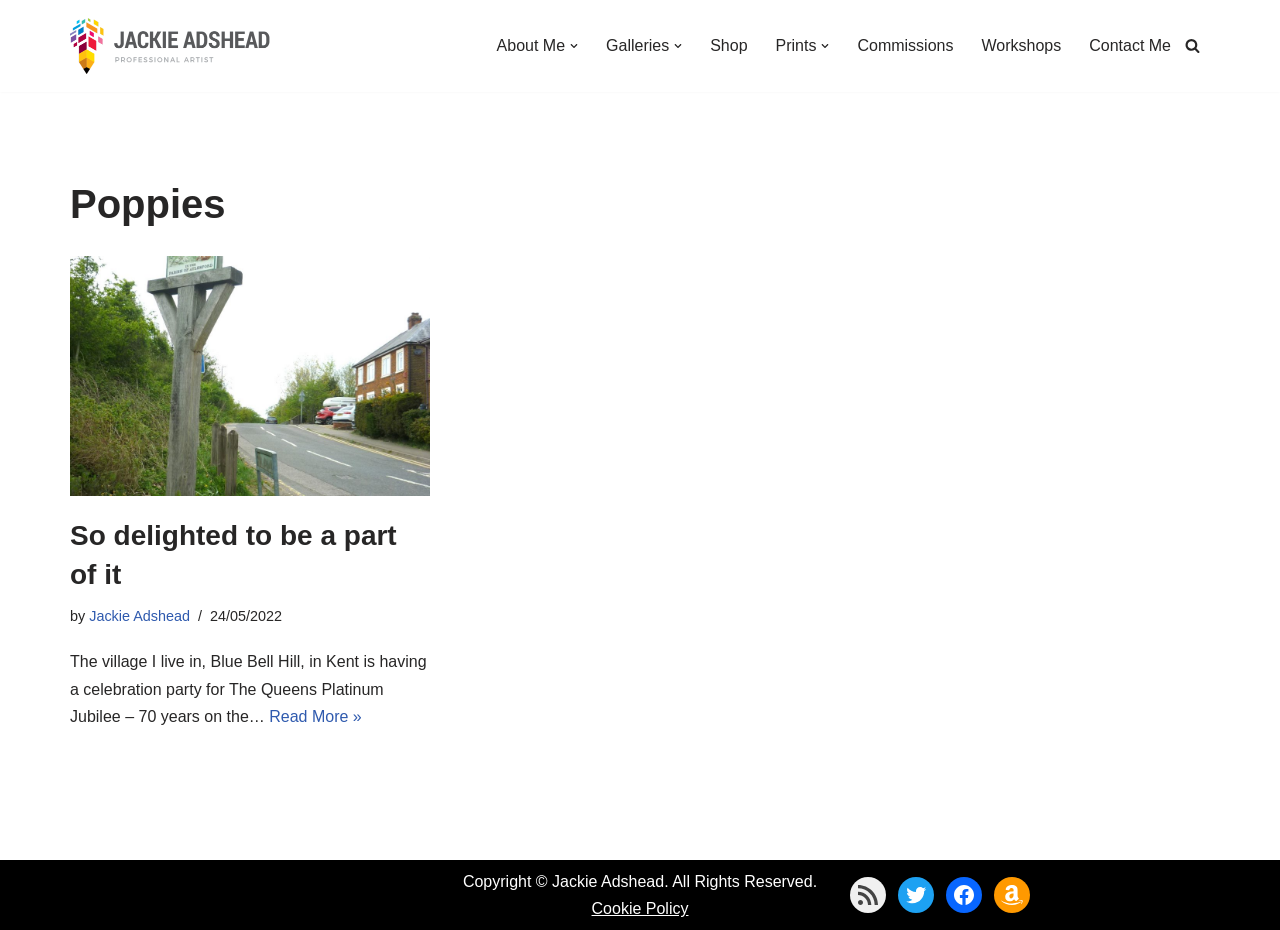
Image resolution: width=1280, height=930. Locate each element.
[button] (574, 46)
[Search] (1192, 45)
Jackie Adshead (139, 616)
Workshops (1021, 45)
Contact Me (1130, 45)
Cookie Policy (640, 908)
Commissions (905, 45)
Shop (728, 45)
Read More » (315, 716)
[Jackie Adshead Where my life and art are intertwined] (170, 46)
